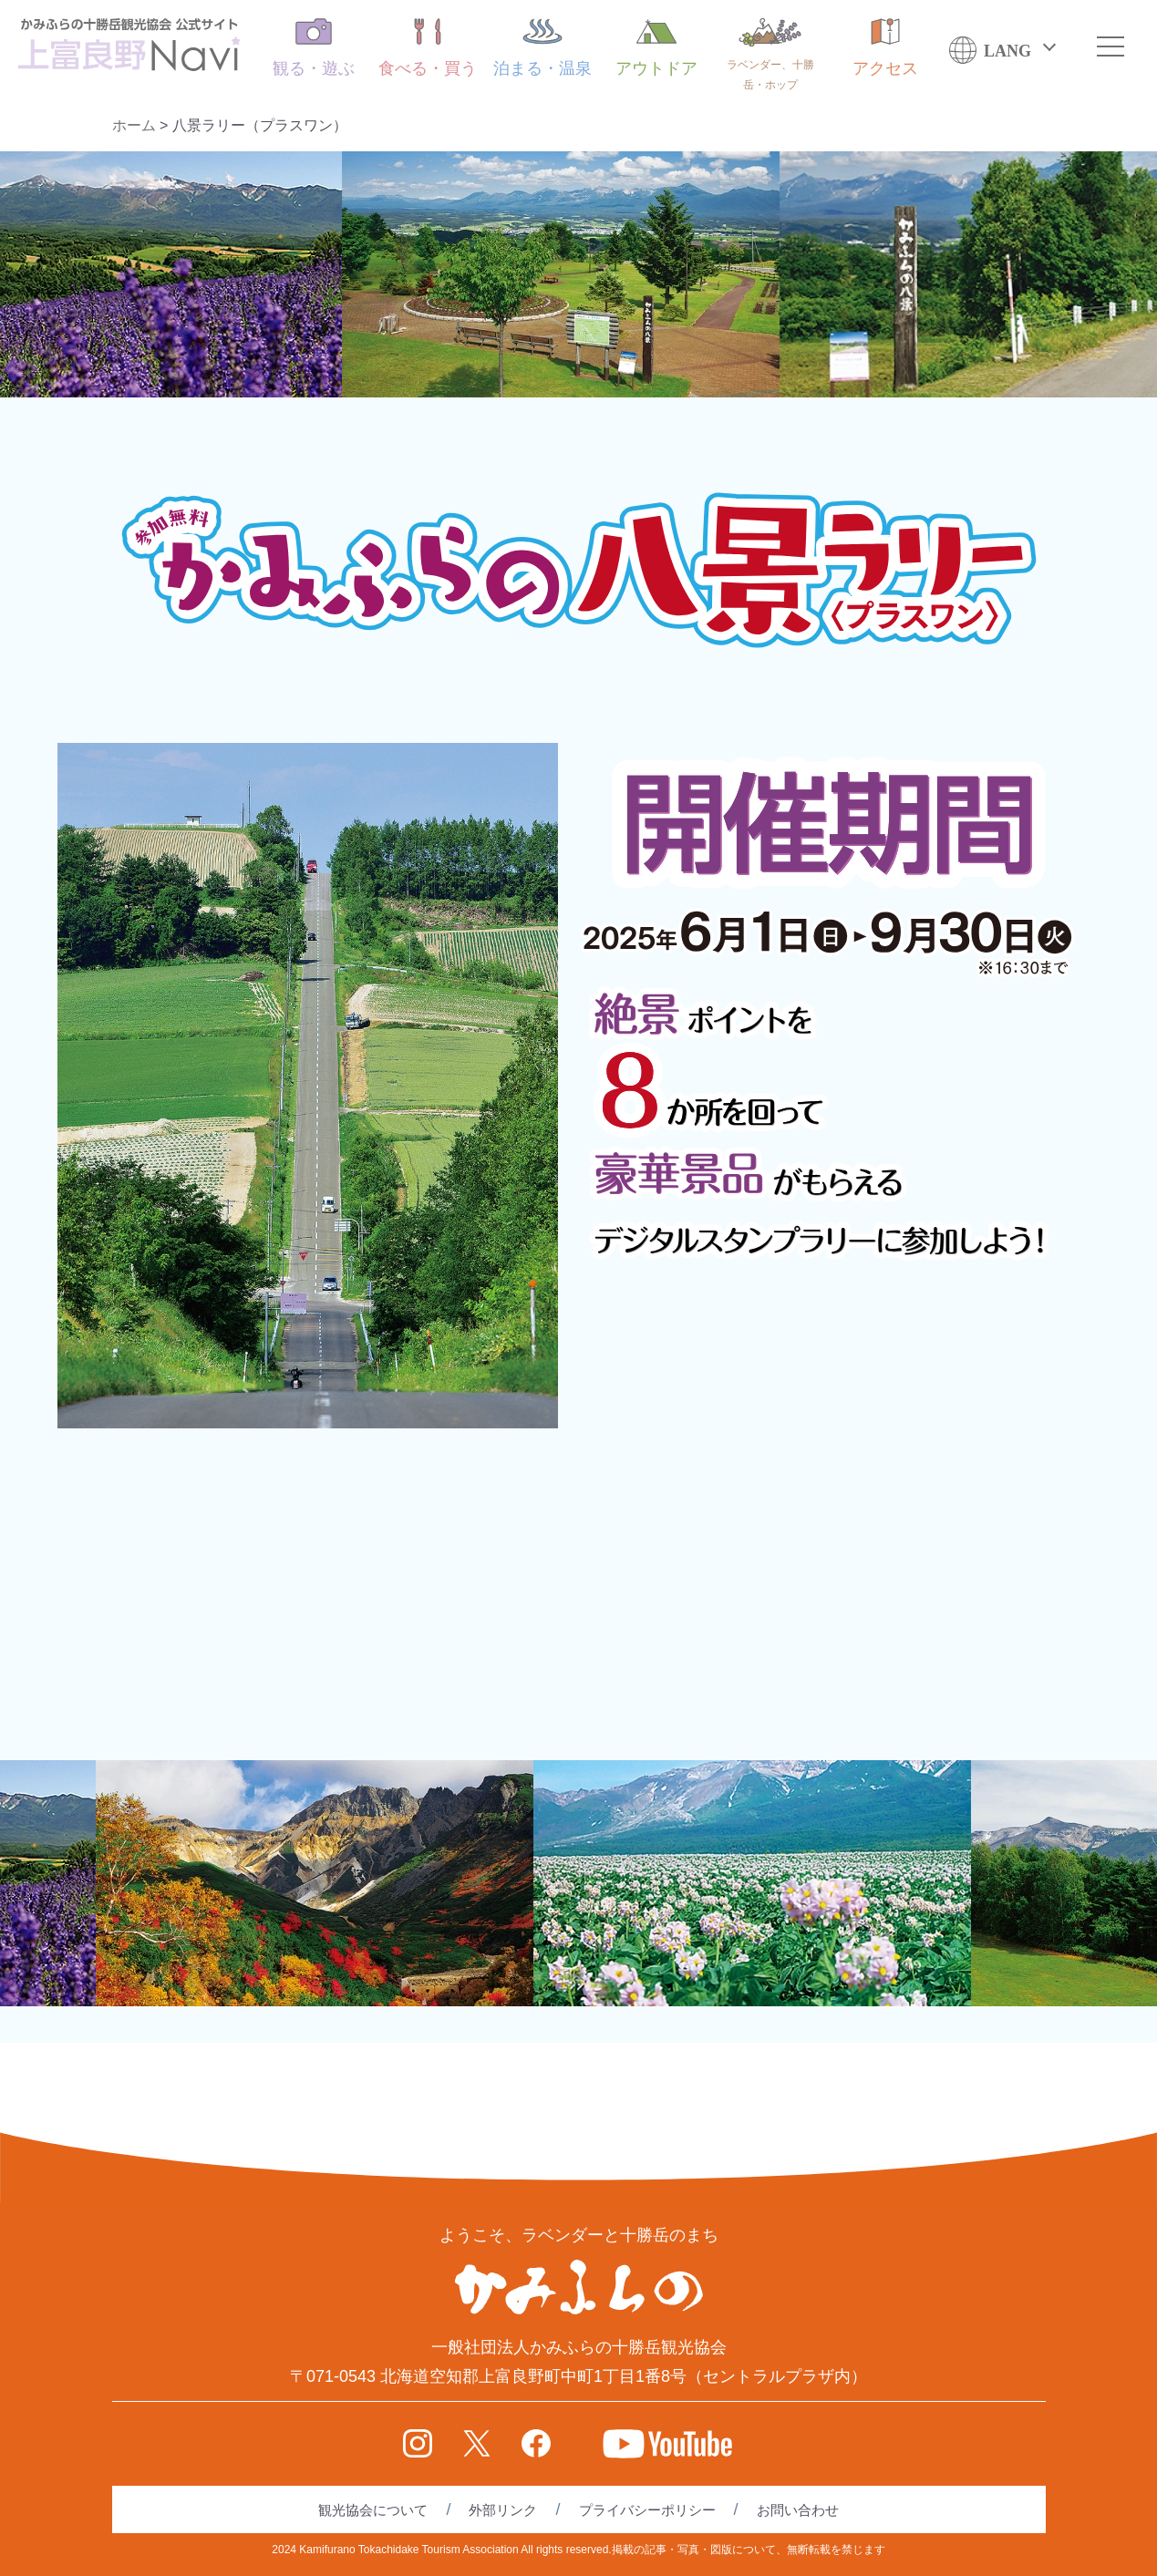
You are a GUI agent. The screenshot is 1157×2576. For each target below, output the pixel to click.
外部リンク (503, 2510)
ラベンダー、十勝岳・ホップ (770, 54)
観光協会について (373, 2510)
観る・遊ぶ (314, 47)
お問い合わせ (798, 2510)
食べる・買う (427, 47)
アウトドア (656, 47)
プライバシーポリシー (647, 2510)
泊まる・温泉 (542, 47)
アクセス (885, 47)
